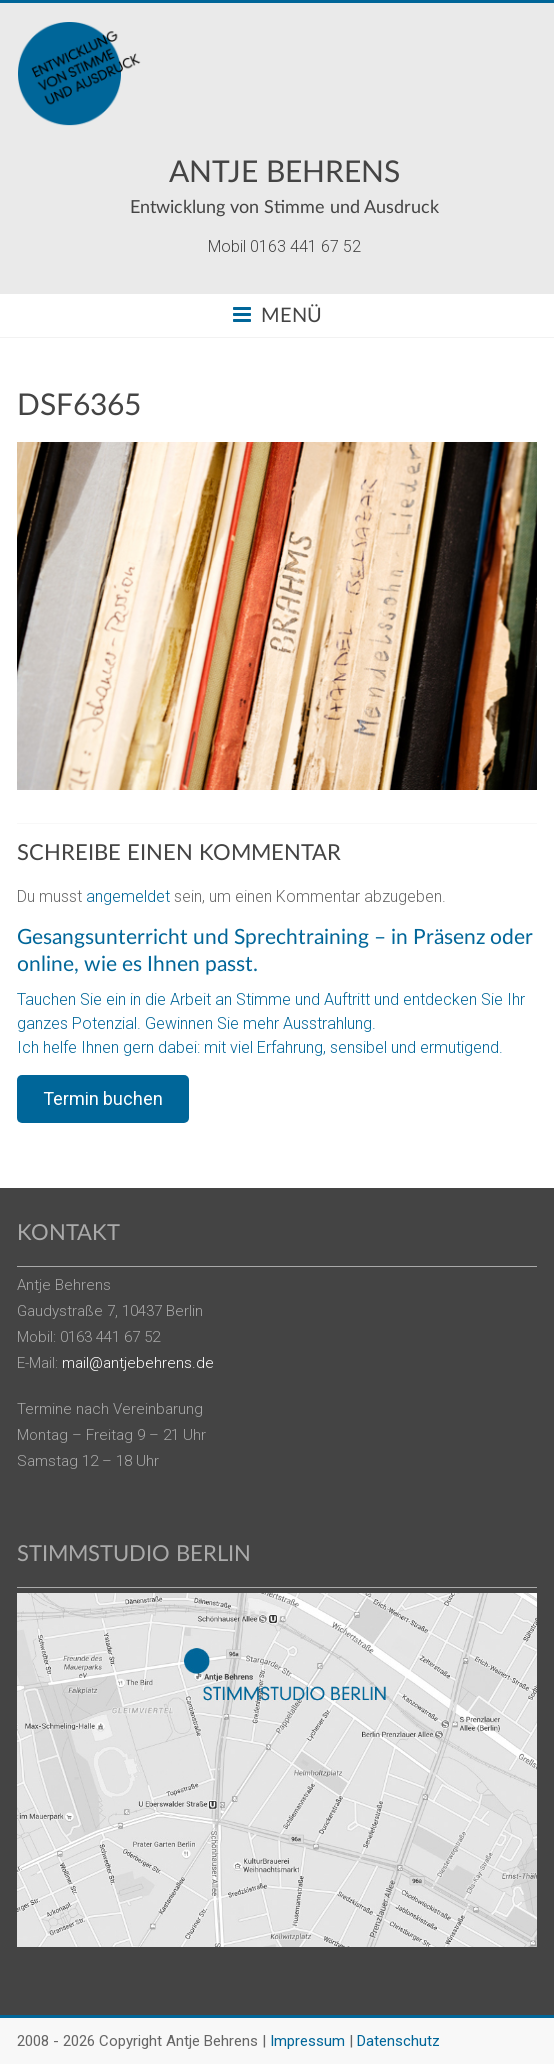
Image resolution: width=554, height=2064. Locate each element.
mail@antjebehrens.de (138, 1363)
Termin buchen (103, 1098)
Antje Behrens (284, 173)
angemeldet (128, 896)
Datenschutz (398, 2041)
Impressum (307, 2041)
